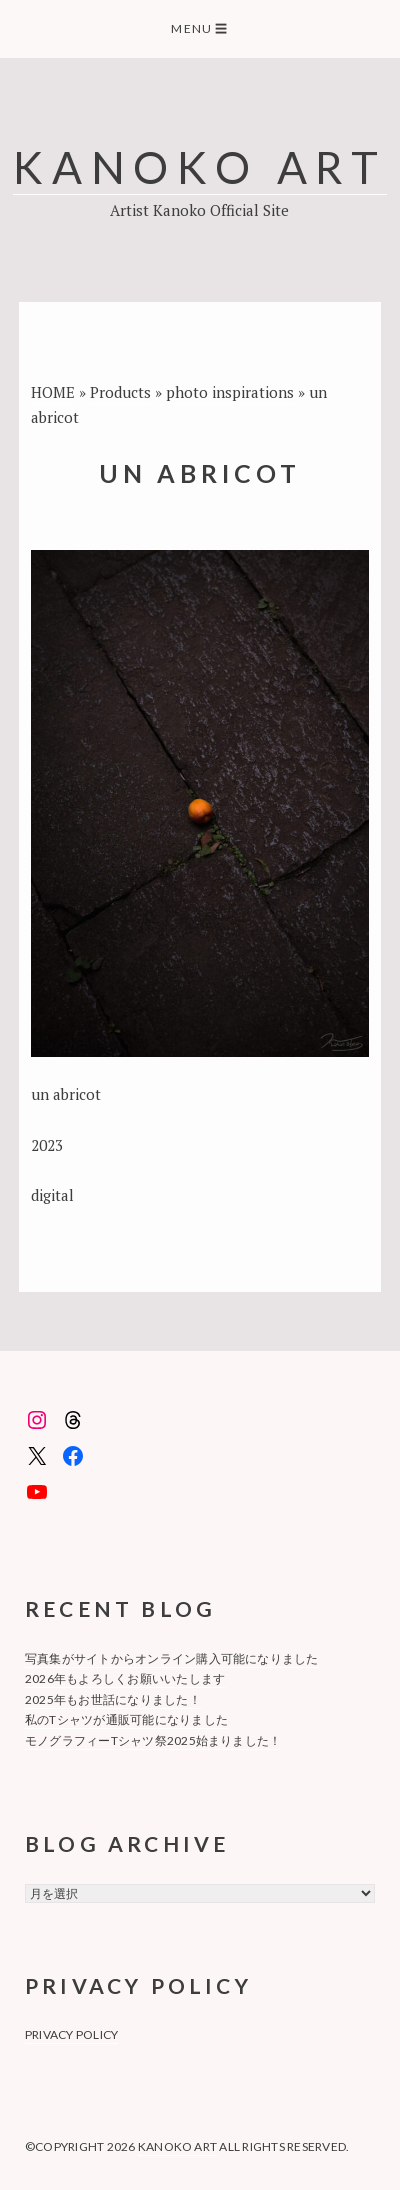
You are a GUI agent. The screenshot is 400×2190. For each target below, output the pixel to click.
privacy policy (71, 2034)
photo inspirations (230, 392)
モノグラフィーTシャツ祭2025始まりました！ (153, 1740)
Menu (199, 28)
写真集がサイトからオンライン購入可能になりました (172, 1658)
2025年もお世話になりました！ (113, 1699)
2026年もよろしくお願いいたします (125, 1678)
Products (120, 392)
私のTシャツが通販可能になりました (126, 1719)
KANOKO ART (200, 166)
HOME (53, 392)
